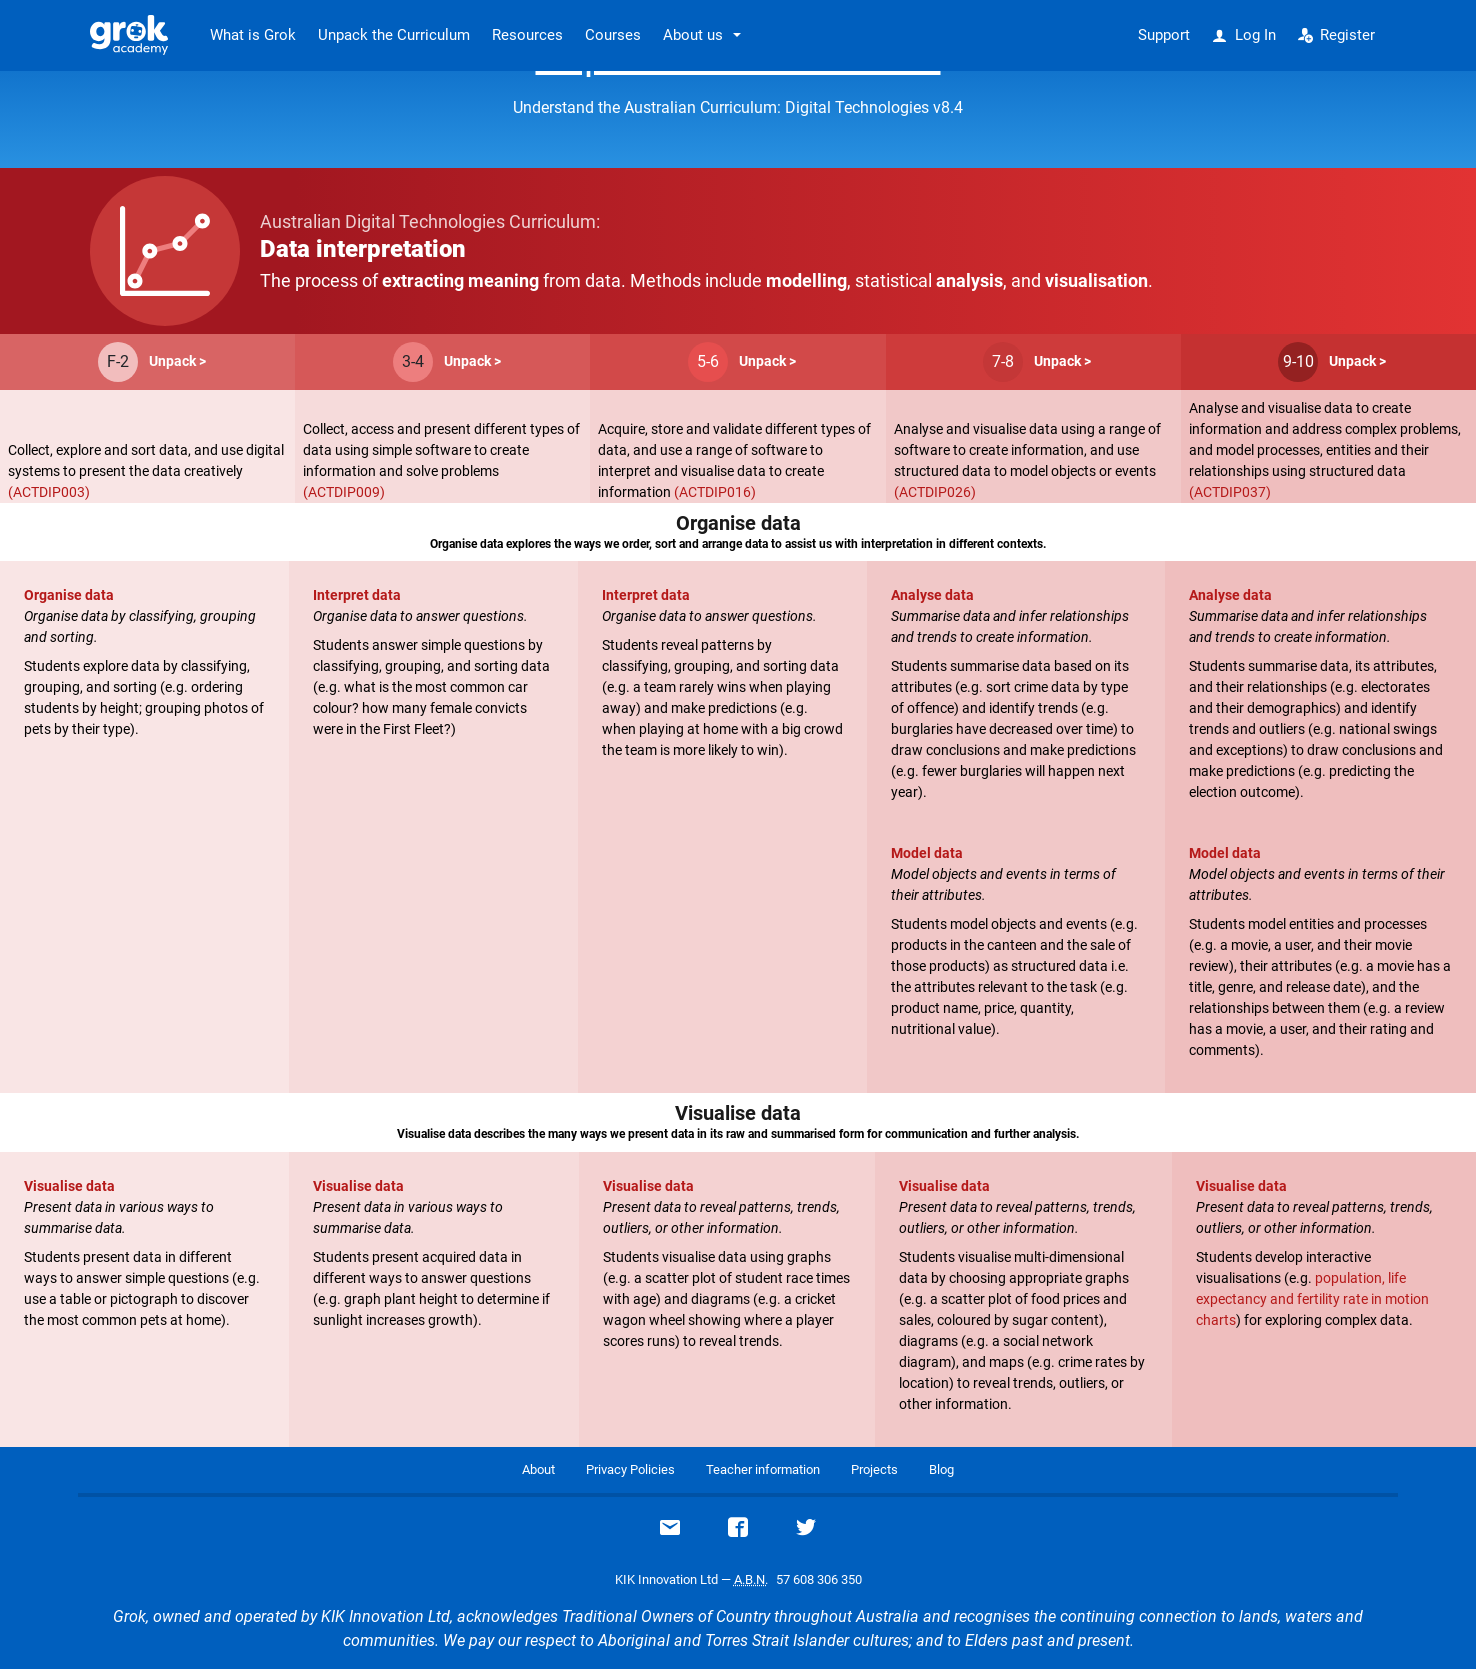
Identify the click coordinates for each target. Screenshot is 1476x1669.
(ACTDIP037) (1230, 492)
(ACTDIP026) (935, 492)
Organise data (69, 595)
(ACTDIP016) (715, 492)
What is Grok (253, 35)
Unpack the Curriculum (394, 35)
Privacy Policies (630, 1469)
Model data (927, 853)
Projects (874, 1469)
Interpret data (357, 595)
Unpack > (177, 361)
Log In (1244, 35)
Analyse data (932, 595)
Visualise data (69, 1186)
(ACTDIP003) (49, 492)
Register (1337, 35)
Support (1164, 35)
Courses (613, 35)
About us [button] (693, 35)
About (538, 1469)
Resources (527, 35)
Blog (941, 1469)
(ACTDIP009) (344, 492)
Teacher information (763, 1469)
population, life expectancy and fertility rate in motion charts (1312, 1299)
